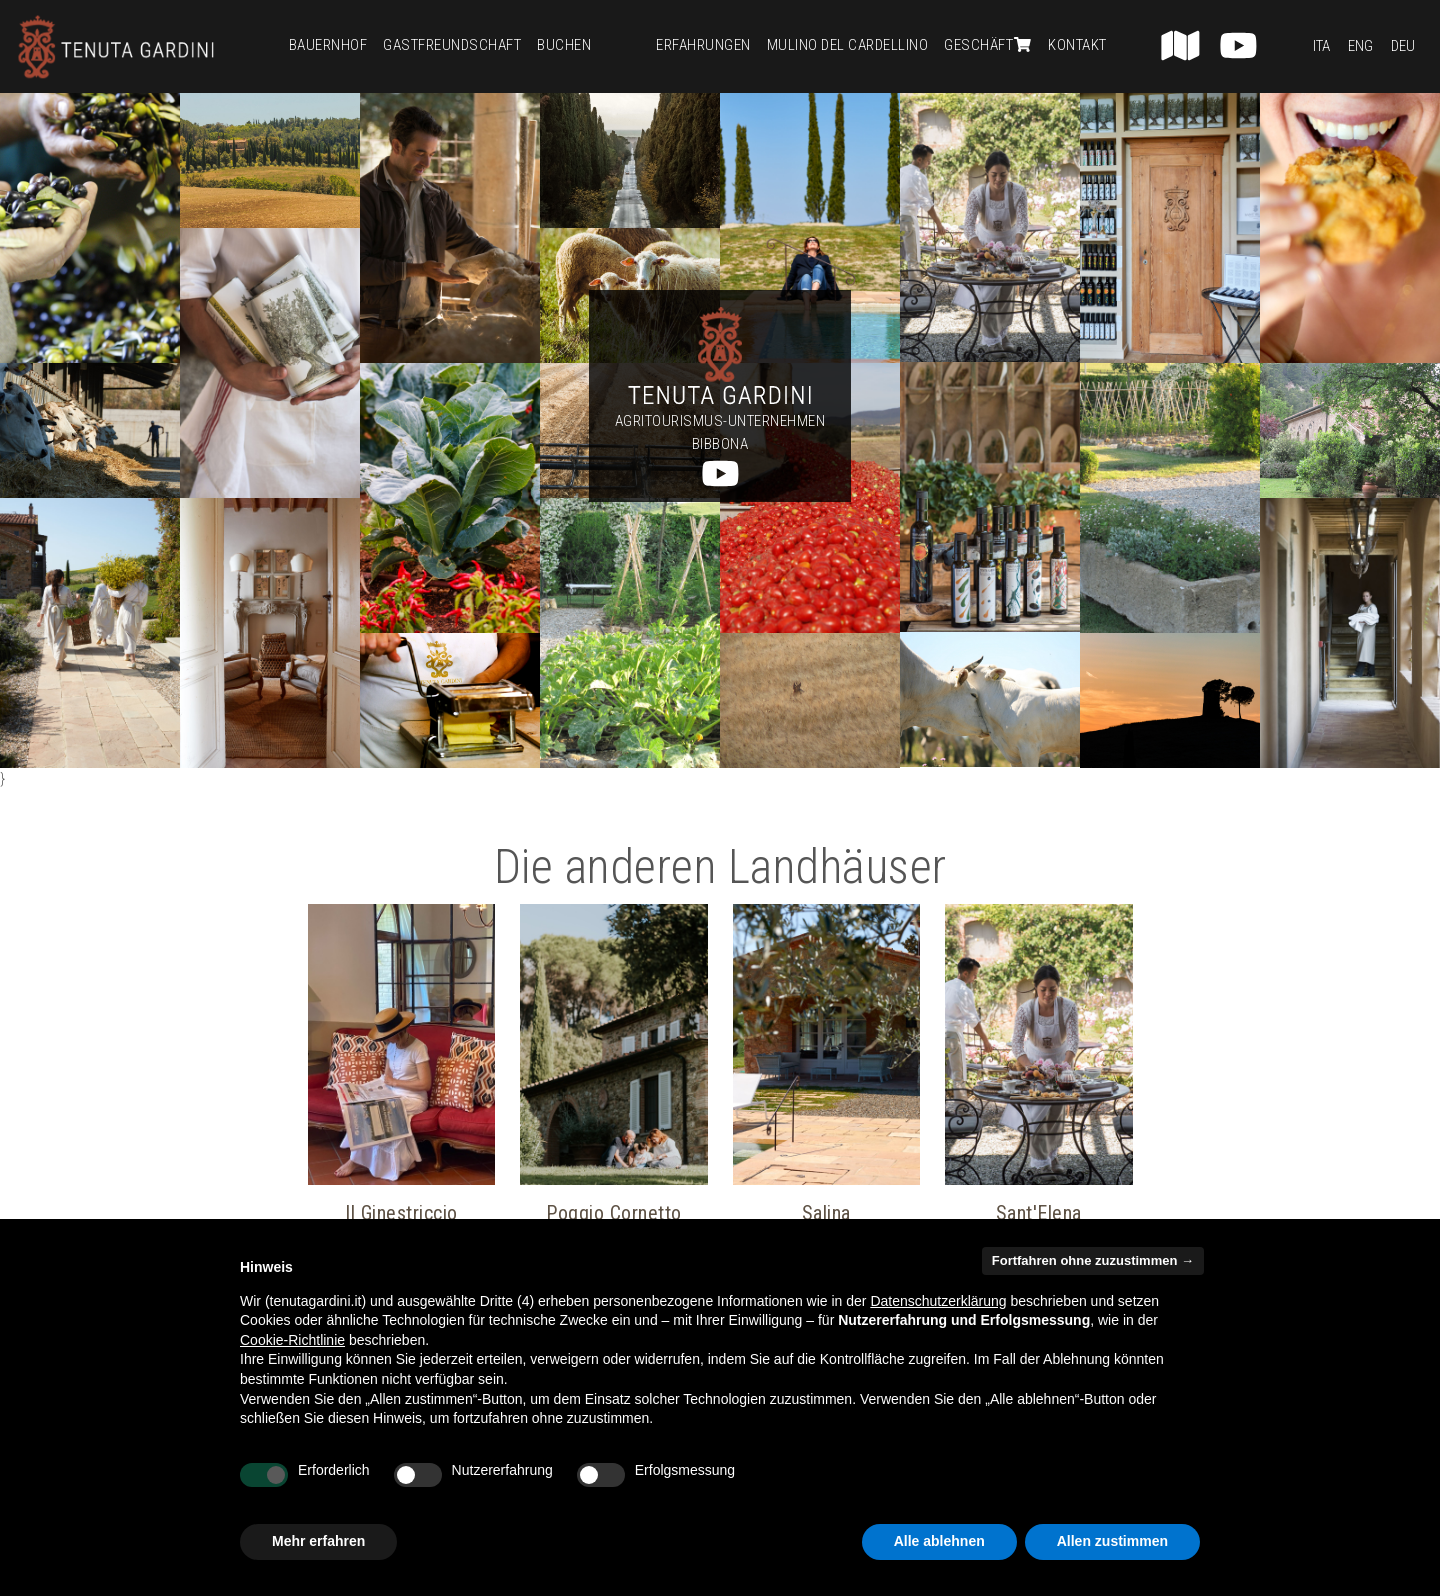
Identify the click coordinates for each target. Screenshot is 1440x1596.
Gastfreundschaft (452, 45)
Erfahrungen (703, 45)
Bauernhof (328, 45)
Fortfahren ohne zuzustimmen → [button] (1093, 1260)
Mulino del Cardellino (848, 45)
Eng (1360, 46)
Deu (1403, 46)
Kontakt (1077, 45)
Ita (1321, 46)
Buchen (564, 45)
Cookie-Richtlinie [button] (292, 1340)
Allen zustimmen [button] (1112, 1541)
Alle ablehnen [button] (939, 1541)
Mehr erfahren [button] (318, 1541)
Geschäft (988, 45)
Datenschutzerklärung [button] (938, 1301)
